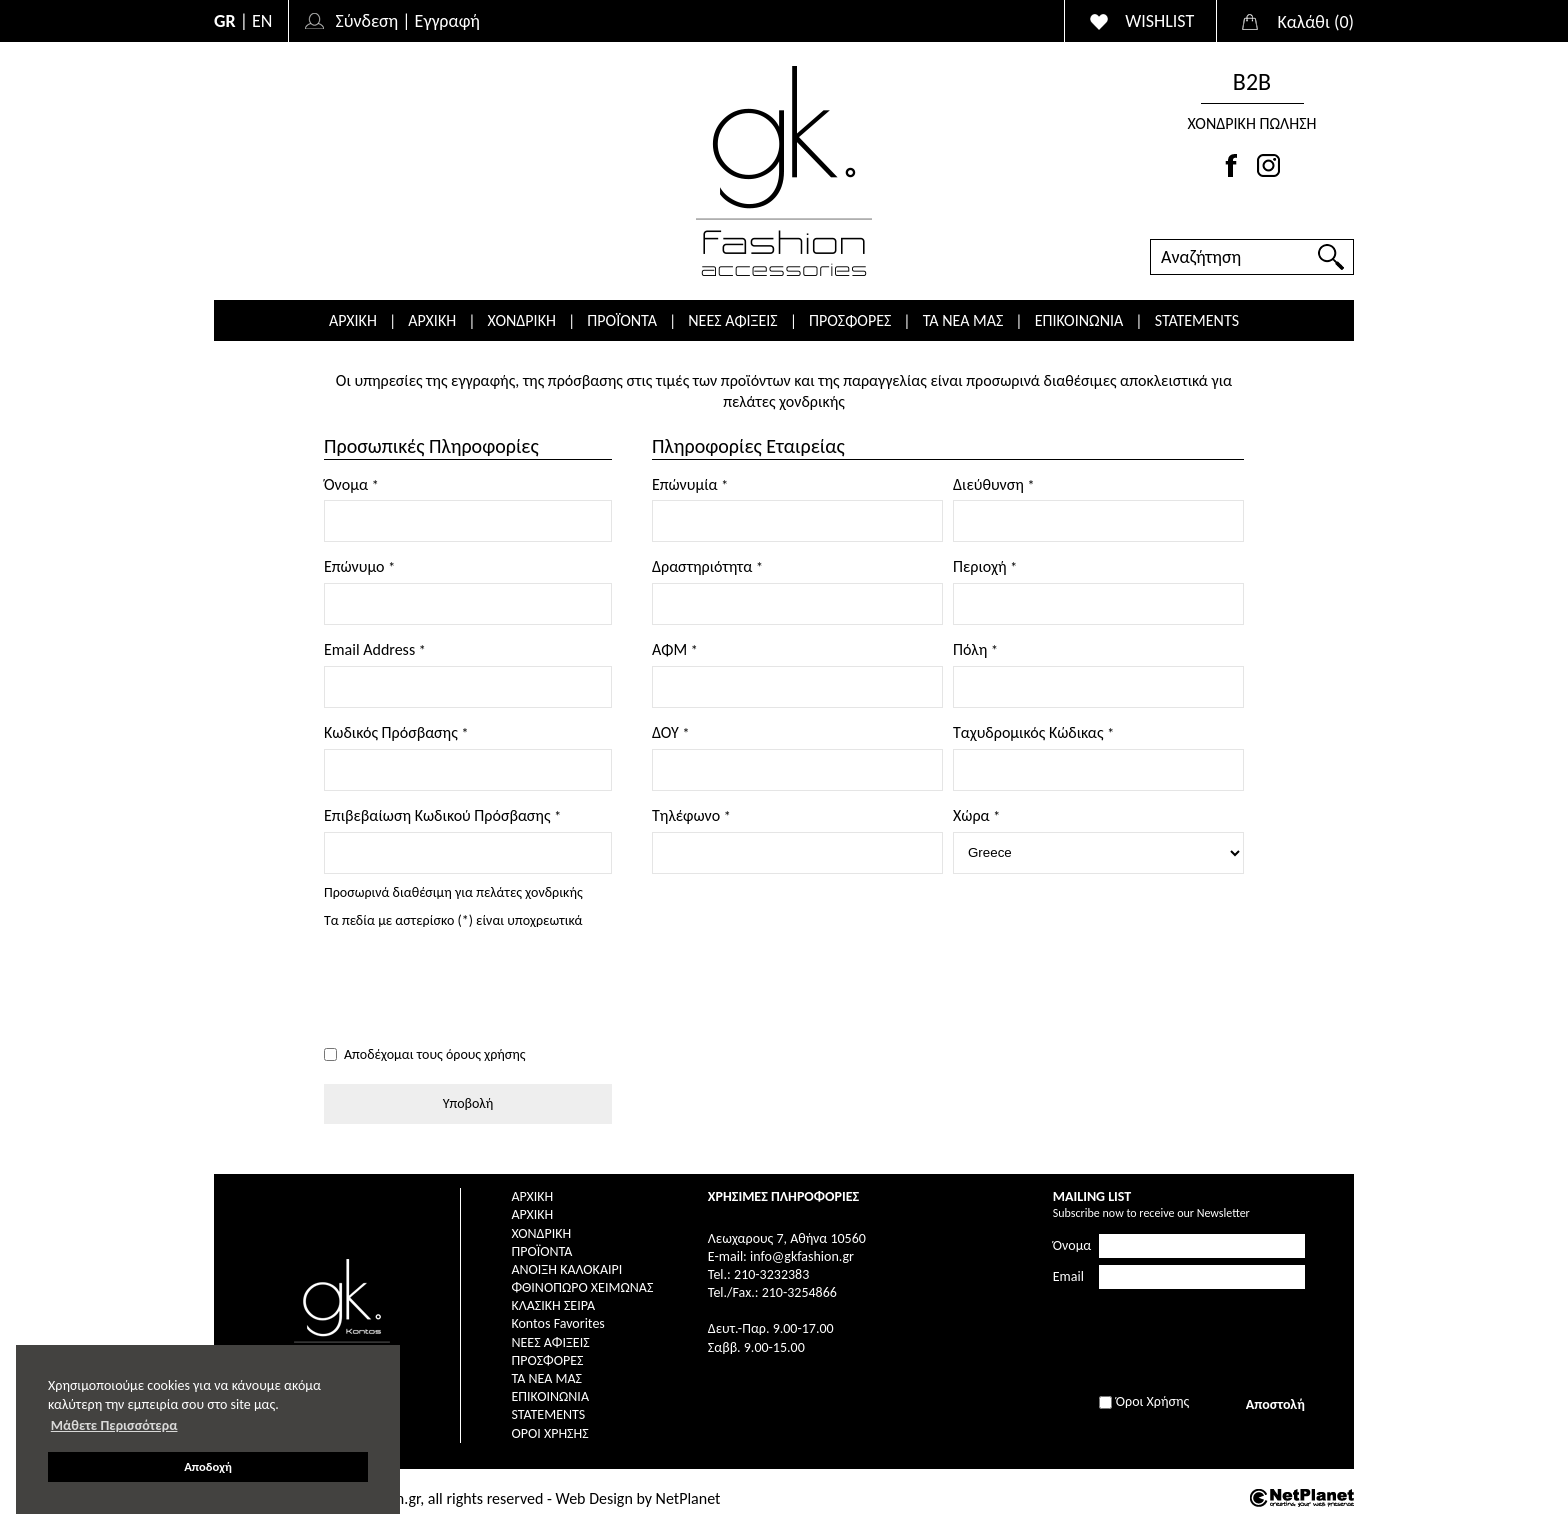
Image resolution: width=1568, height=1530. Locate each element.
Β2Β (1252, 81)
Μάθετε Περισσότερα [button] (114, 1425)
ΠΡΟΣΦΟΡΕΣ (850, 320)
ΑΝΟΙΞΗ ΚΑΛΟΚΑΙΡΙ (566, 1269)
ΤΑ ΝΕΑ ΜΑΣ (963, 320)
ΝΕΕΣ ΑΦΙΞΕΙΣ (732, 320)
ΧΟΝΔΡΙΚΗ (522, 320)
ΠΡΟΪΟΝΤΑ (622, 320)
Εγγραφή (447, 21)
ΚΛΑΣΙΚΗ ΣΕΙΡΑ (553, 1305)
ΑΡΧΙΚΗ (353, 320)
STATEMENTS (1197, 320)
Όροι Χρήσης (549, 1433)
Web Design (594, 1498)
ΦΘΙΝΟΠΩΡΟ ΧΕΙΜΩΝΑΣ (582, 1287)
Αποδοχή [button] (208, 1466)
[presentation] (476, 989)
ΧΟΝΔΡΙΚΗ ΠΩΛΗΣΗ (1251, 123)
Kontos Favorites (557, 1323)
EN (262, 21)
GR (225, 21)
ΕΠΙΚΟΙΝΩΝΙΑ (1079, 320)
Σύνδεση (366, 21)
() (1315, 22)
